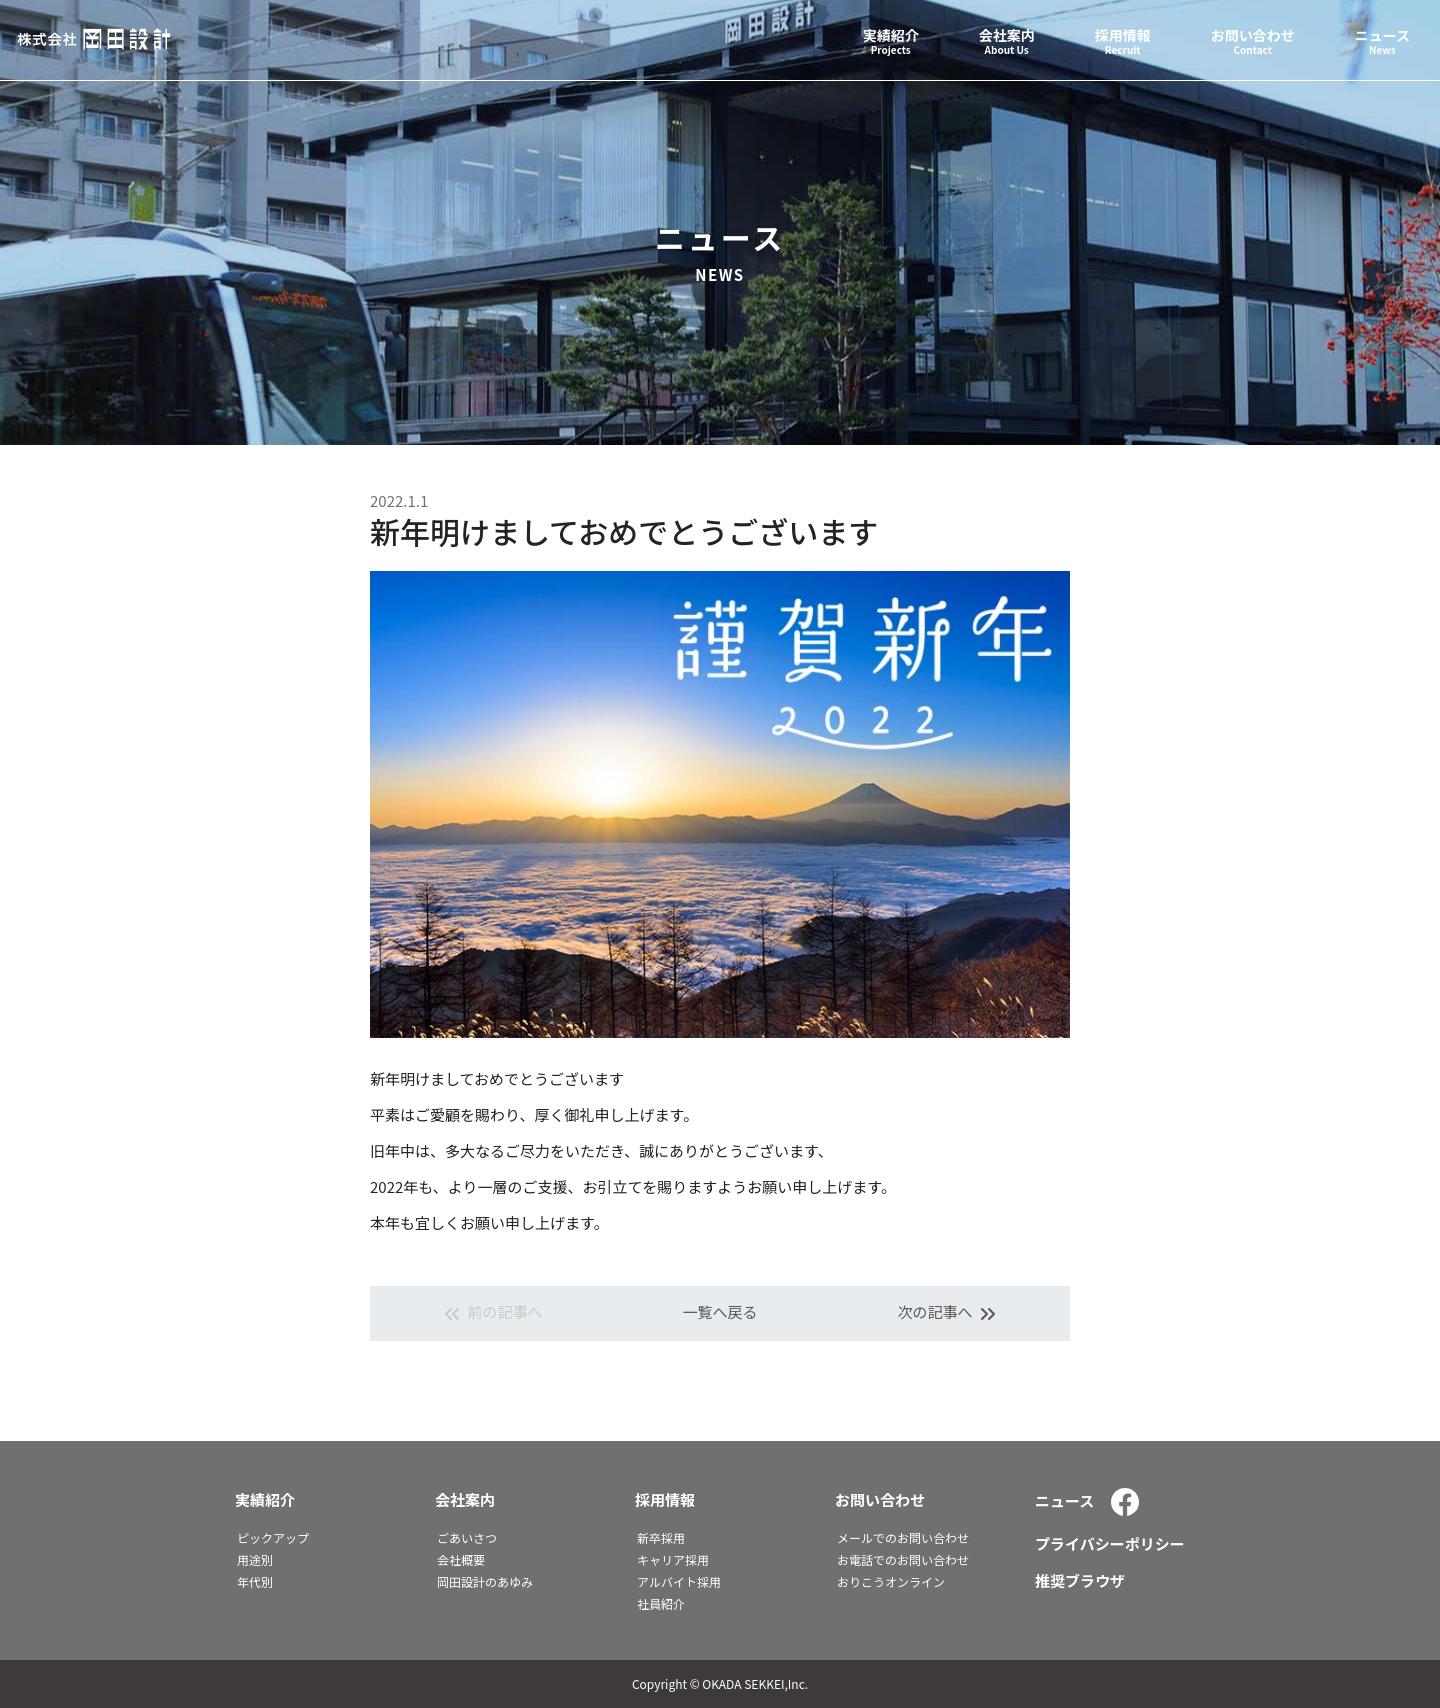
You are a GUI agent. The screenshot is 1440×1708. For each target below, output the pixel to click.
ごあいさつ (467, 1537)
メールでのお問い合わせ (903, 1537)
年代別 (255, 1581)
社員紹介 (661, 1603)
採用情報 (665, 1499)
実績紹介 (265, 1499)
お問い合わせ (880, 1499)
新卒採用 (661, 1537)
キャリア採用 (673, 1559)
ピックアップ (273, 1537)
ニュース (1064, 1500)
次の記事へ (949, 1313)
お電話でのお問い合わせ (903, 1559)
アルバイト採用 (679, 1581)
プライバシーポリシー (1110, 1543)
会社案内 (465, 1499)
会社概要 (461, 1559)
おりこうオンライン (891, 1581)
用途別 (255, 1559)
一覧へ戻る (719, 1311)
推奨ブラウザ (1080, 1580)
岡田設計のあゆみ (485, 1581)
